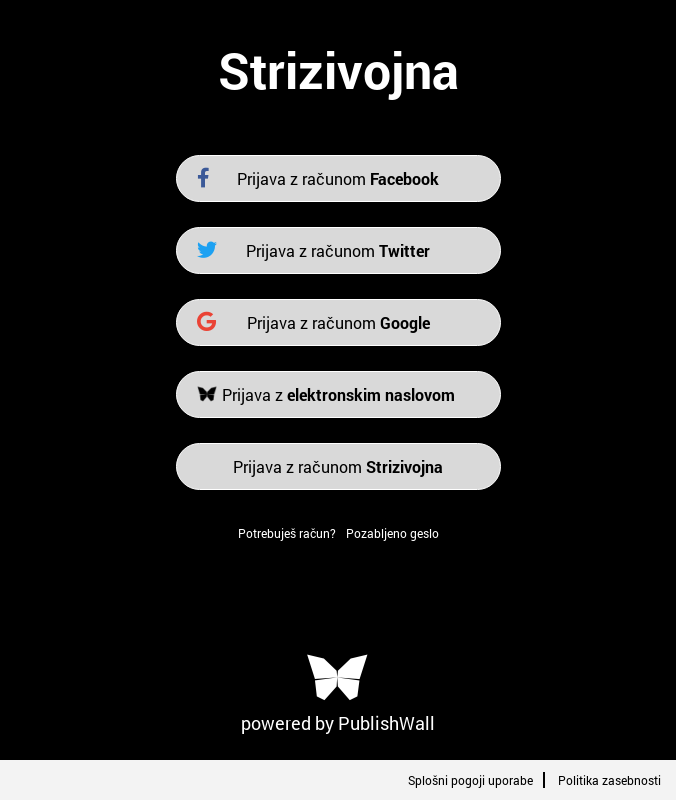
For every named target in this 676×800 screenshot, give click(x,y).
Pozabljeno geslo (392, 533)
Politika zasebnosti (609, 780)
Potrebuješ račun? (287, 533)
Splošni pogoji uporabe (470, 780)
